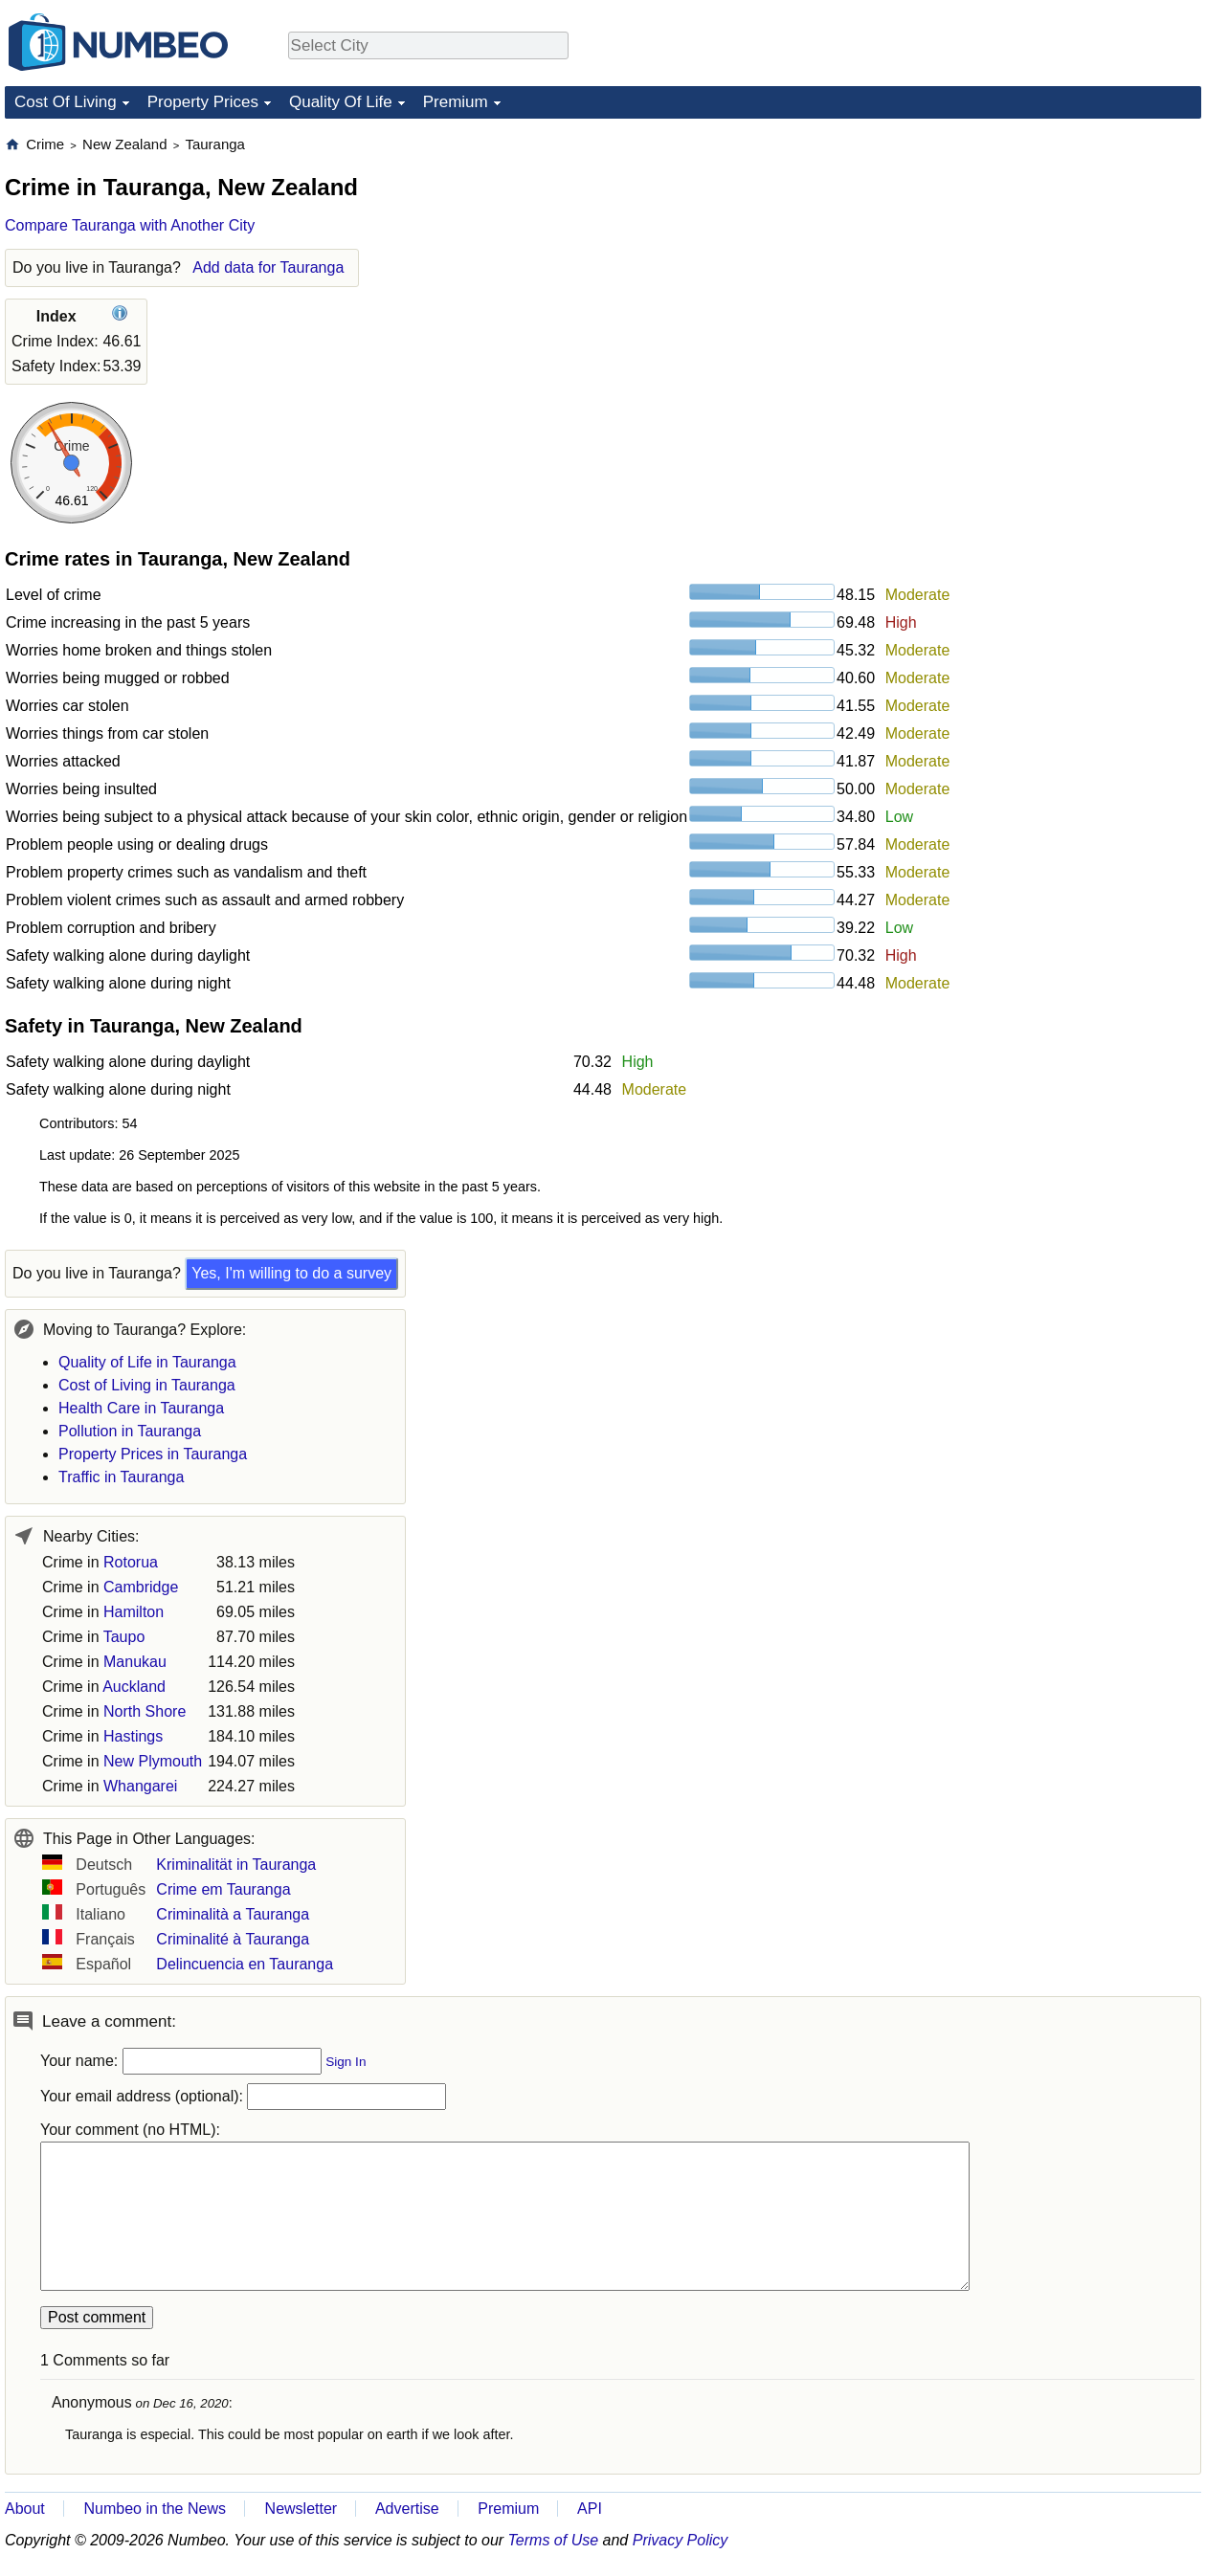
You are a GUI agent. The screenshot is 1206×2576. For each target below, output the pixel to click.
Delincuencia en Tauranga (244, 1964)
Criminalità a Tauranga (232, 1914)
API (589, 2508)
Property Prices (202, 102)
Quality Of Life (340, 102)
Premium (455, 102)
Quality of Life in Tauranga (147, 1362)
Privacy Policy (680, 2540)
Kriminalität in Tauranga (236, 1864)
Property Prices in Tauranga (152, 1454)
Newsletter (301, 2508)
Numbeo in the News (154, 2508)
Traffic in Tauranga (121, 1477)
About (25, 2508)
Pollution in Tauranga (129, 1431)
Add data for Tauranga (268, 267)
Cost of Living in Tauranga (146, 1385)
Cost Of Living (65, 102)
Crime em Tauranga (223, 1889)
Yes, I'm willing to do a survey (291, 1273)
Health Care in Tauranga (141, 1408)
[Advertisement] (1057, 254)
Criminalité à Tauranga (232, 1939)
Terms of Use (553, 2540)
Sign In (345, 2061)
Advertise (407, 2508)
